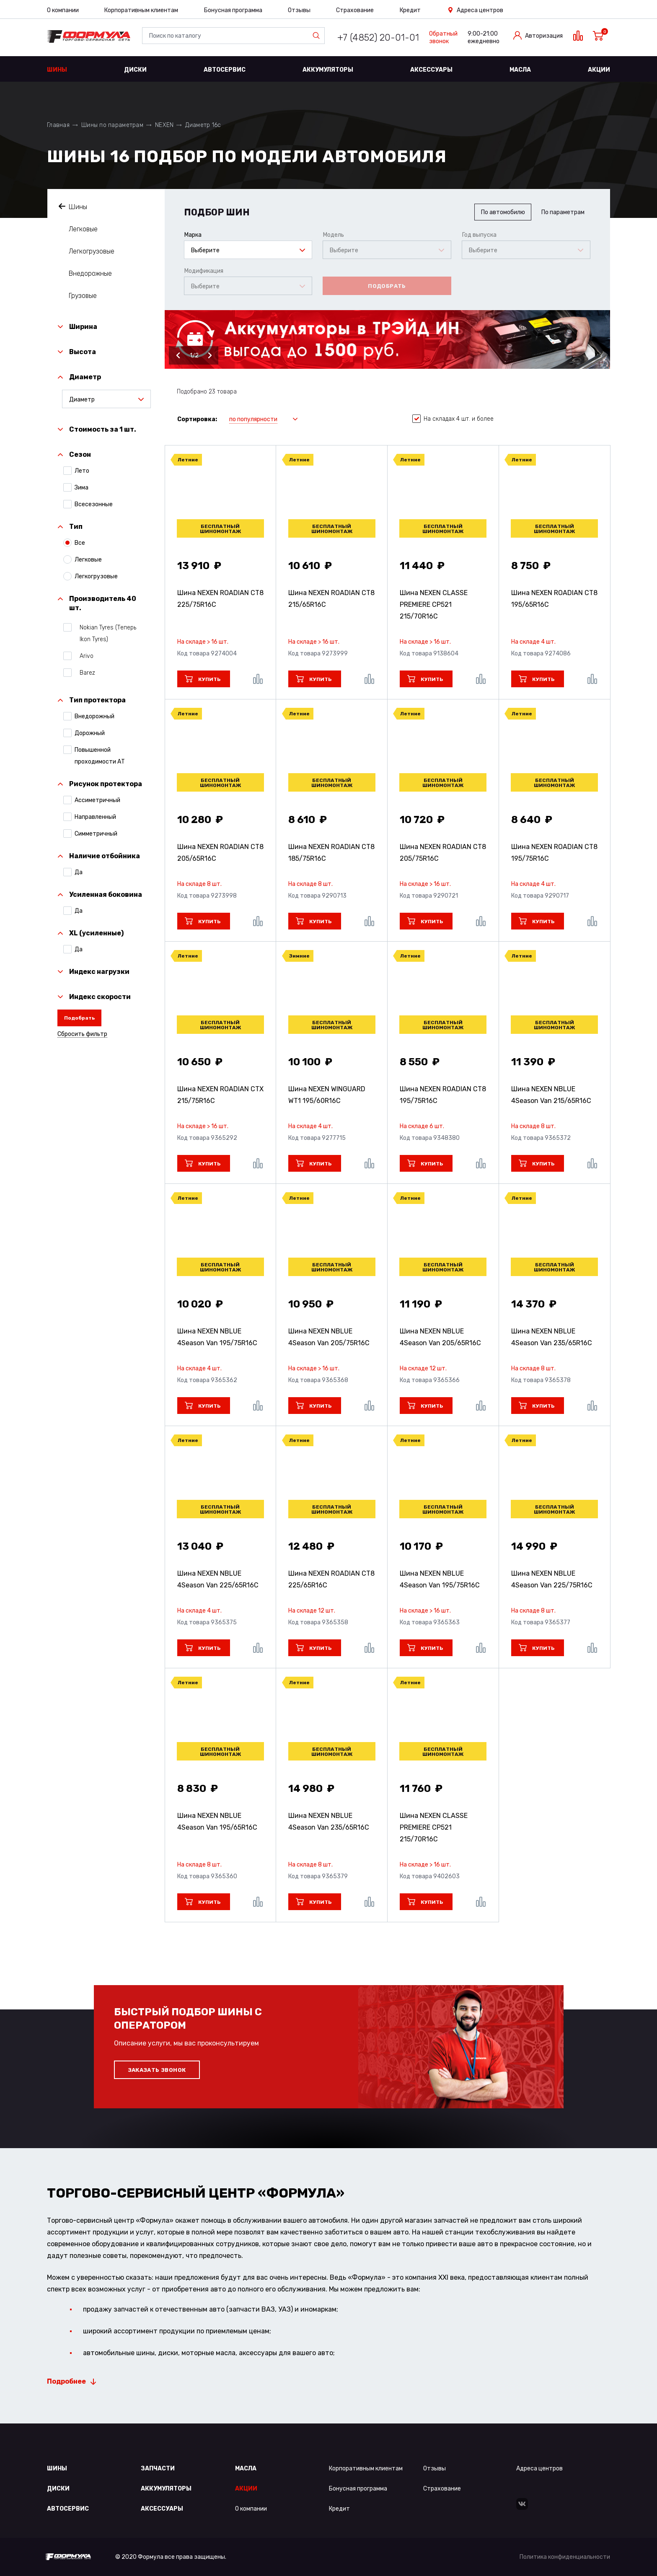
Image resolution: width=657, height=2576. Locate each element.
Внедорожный (94, 716)
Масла (520, 69)
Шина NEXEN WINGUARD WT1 (326, 1095)
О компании (63, 10)
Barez (85, 672)
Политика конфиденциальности (565, 2556)
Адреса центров (480, 10)
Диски (135, 69)
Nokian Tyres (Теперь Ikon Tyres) (105, 633)
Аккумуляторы (328, 69)
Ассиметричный (97, 800)
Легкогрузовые (91, 251)
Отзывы (299, 10)
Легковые (83, 229)
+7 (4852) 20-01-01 (378, 37)
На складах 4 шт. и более (453, 419)
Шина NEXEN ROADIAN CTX (220, 1095)
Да (79, 872)
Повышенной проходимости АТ (100, 755)
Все (80, 543)
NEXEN (164, 125)
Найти (318, 36)
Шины (57, 69)
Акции (599, 69)
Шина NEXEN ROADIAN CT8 (220, 598)
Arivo (84, 656)
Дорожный (90, 733)
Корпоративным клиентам (141, 10)
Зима (81, 487)
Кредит (410, 10)
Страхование (355, 10)
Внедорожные (90, 273)
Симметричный (96, 833)
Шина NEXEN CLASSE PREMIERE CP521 (434, 604)
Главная (58, 125)
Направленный (95, 817)
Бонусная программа (233, 10)
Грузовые (83, 296)
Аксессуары (431, 69)
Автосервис (225, 69)
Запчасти (158, 2468)
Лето (82, 470)
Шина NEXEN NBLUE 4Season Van (551, 1095)
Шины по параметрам (112, 125)
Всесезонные (94, 504)
